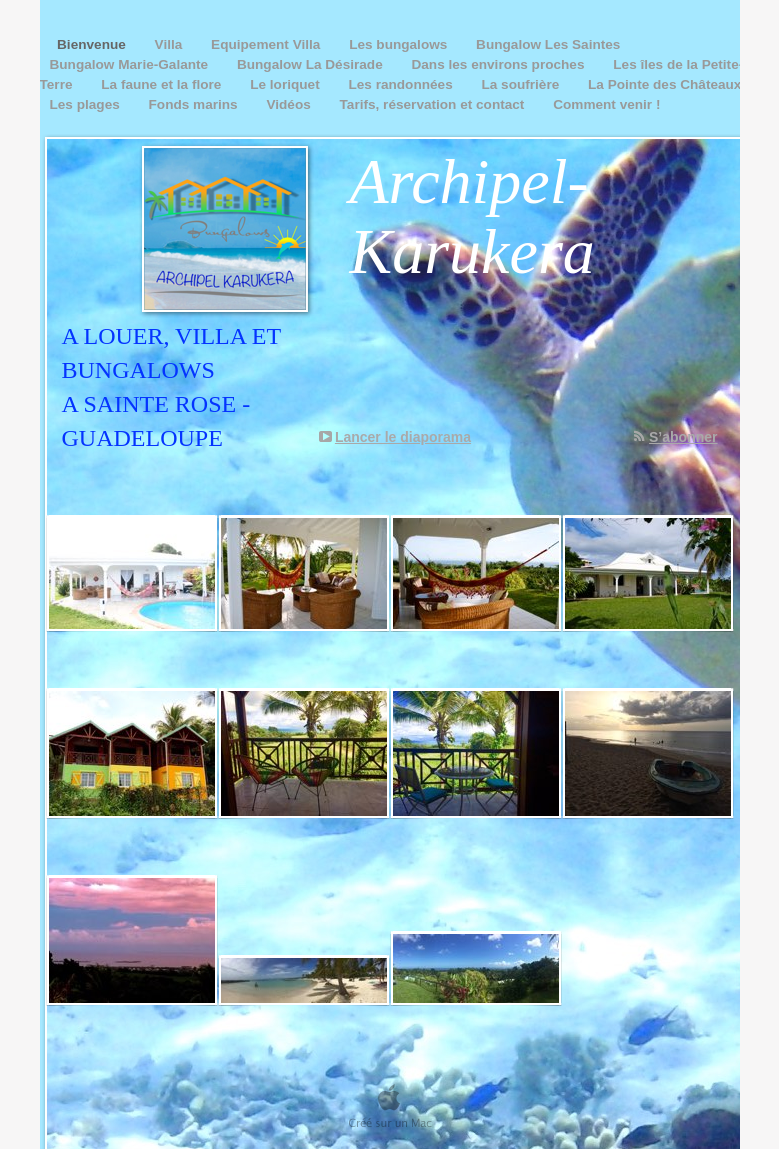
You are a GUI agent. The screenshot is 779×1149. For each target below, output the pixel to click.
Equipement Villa (267, 44)
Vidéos (290, 104)
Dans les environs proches (499, 64)
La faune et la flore (163, 84)
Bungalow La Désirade (312, 64)
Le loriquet (286, 84)
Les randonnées (402, 84)
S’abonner (683, 437)
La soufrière (522, 84)
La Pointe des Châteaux (664, 84)
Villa (171, 44)
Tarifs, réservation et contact (434, 104)
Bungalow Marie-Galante (131, 64)
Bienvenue (90, 44)
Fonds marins (195, 104)
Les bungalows (400, 44)
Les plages (87, 104)
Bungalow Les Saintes (548, 44)
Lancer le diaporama (403, 437)
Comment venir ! (606, 104)
